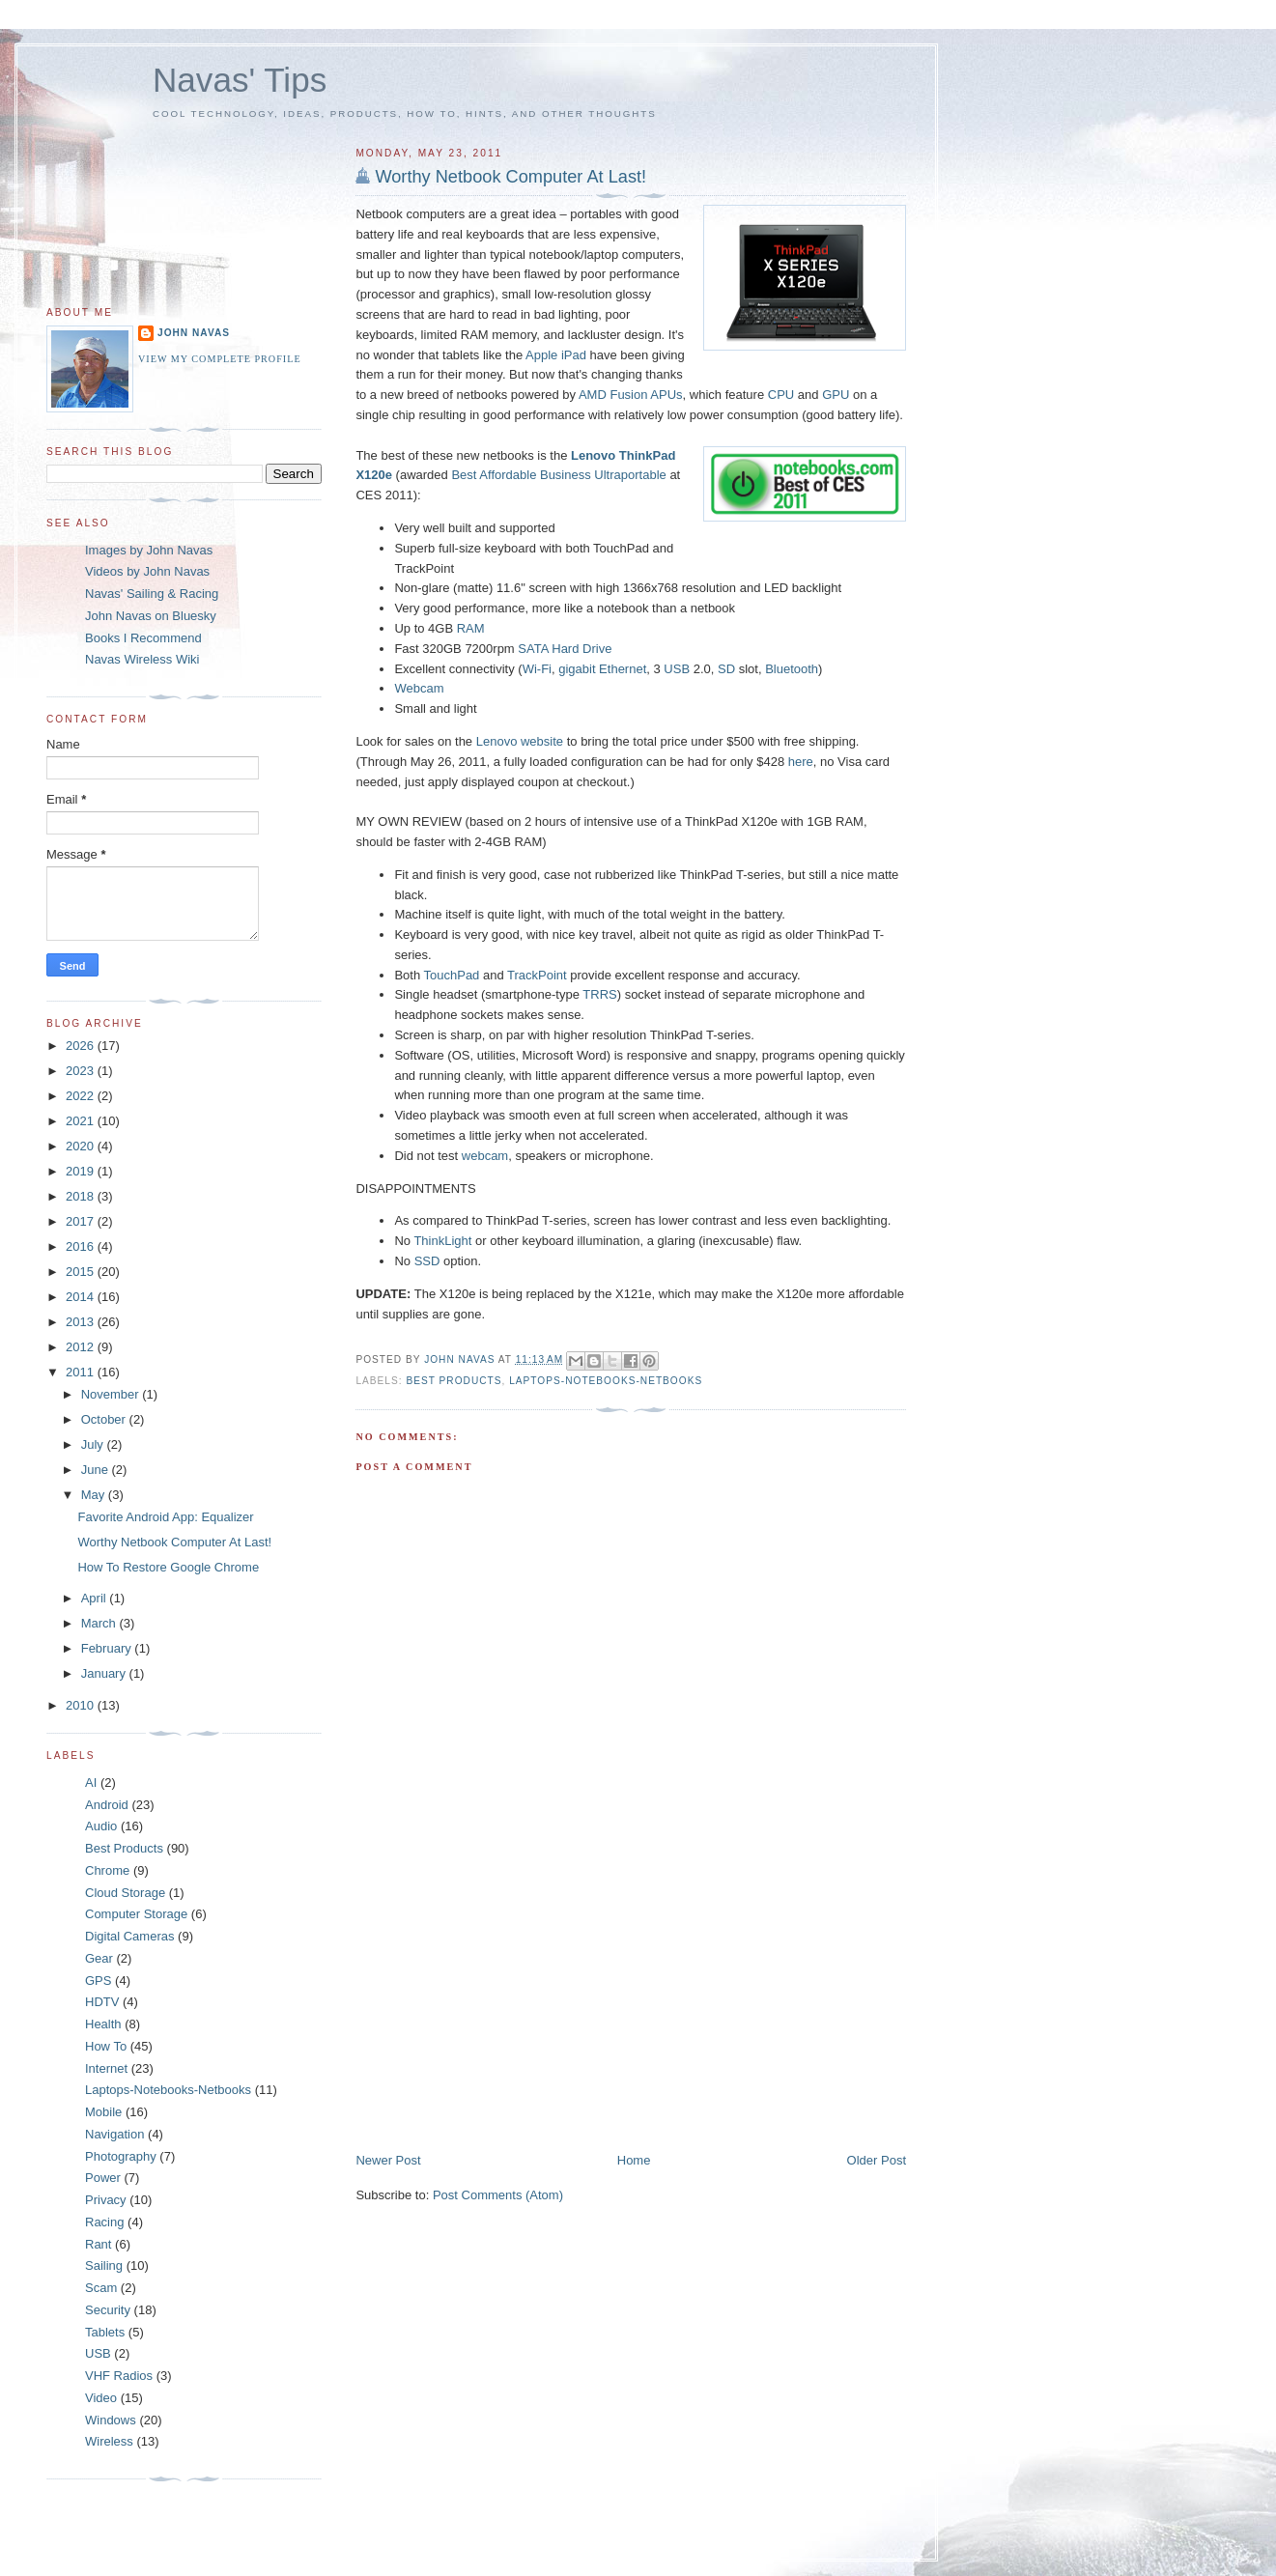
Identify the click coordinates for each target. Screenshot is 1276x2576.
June (96, 1469)
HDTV (102, 2002)
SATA (533, 648)
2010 (82, 1705)
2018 (82, 1196)
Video (101, 2398)
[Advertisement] (500, 2016)
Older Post (876, 2160)
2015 (82, 1271)
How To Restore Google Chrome (168, 1567)
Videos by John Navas (147, 571)
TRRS (599, 994)
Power (103, 2177)
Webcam (418, 688)
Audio (101, 1826)
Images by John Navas (149, 550)
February (108, 1648)
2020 (82, 1146)
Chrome (107, 1870)
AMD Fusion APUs (631, 394)
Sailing (104, 2265)
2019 (82, 1171)
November (112, 1394)
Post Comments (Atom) (498, 2195)
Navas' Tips (239, 80)
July (94, 1444)
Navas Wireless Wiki (142, 659)
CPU (781, 394)
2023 (82, 1070)
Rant (98, 2244)
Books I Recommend (143, 638)
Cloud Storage (125, 1892)
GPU (835, 394)
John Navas (193, 332)
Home (634, 2160)
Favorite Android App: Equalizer (165, 1517)
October (105, 1419)
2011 (82, 1372)
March (100, 1623)
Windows (110, 2420)
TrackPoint (537, 975)
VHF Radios (119, 2375)
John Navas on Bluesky (150, 616)
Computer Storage (136, 1914)
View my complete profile (219, 359)
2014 (82, 1296)
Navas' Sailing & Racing (151, 593)
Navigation (114, 2134)
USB (677, 669)
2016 (82, 1246)
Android (106, 1805)
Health (103, 2024)
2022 (82, 1096)
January (105, 1673)
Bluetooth (791, 669)
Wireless (109, 2441)
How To (106, 2046)
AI (91, 1782)
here (800, 761)
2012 (82, 1347)
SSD (427, 1261)
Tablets (105, 2332)
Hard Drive (581, 648)
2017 (82, 1221)
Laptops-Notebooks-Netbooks (605, 1380)
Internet (106, 2068)
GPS (98, 1980)
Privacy (106, 2200)
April (95, 1598)
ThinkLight (442, 1240)
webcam (485, 1155)
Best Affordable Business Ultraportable (558, 474)
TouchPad (452, 975)
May (94, 1494)
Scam (101, 2287)
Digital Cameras (129, 1936)
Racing (104, 2222)
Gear (99, 1958)
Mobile (103, 2112)
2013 (82, 1322)
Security (107, 2310)
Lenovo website (519, 741)
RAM (471, 628)
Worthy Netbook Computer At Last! (510, 176)
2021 (82, 1121)
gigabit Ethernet (602, 669)
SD (726, 669)
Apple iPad (555, 355)
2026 (82, 1045)
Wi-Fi (537, 669)
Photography (120, 2156)
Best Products (453, 1380)
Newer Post (387, 2160)
